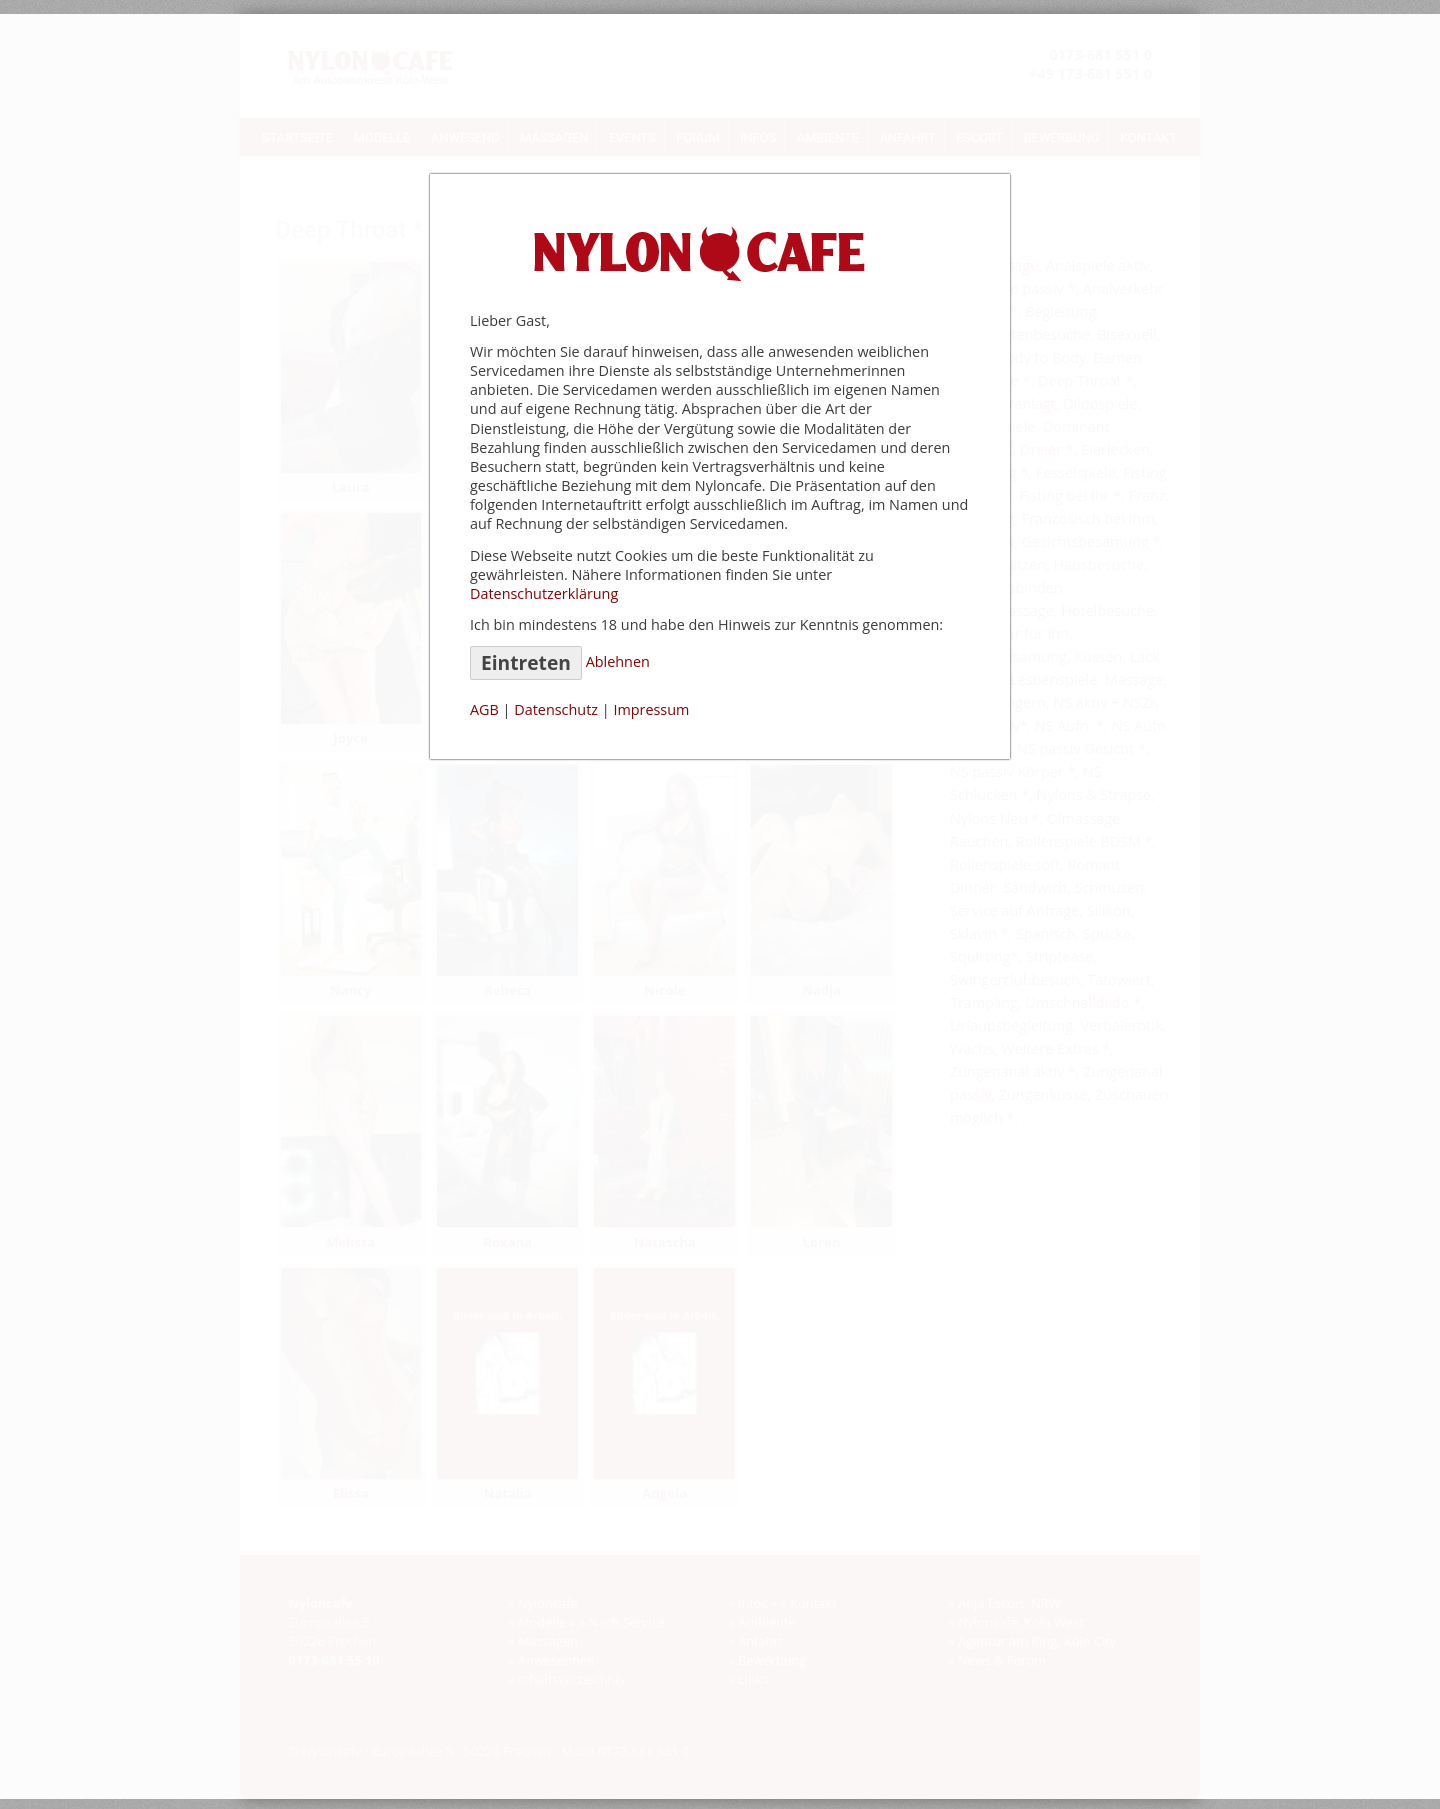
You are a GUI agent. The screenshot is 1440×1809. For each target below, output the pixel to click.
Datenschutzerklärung (544, 593)
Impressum (651, 709)
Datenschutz (556, 709)
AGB (484, 709)
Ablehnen (618, 661)
